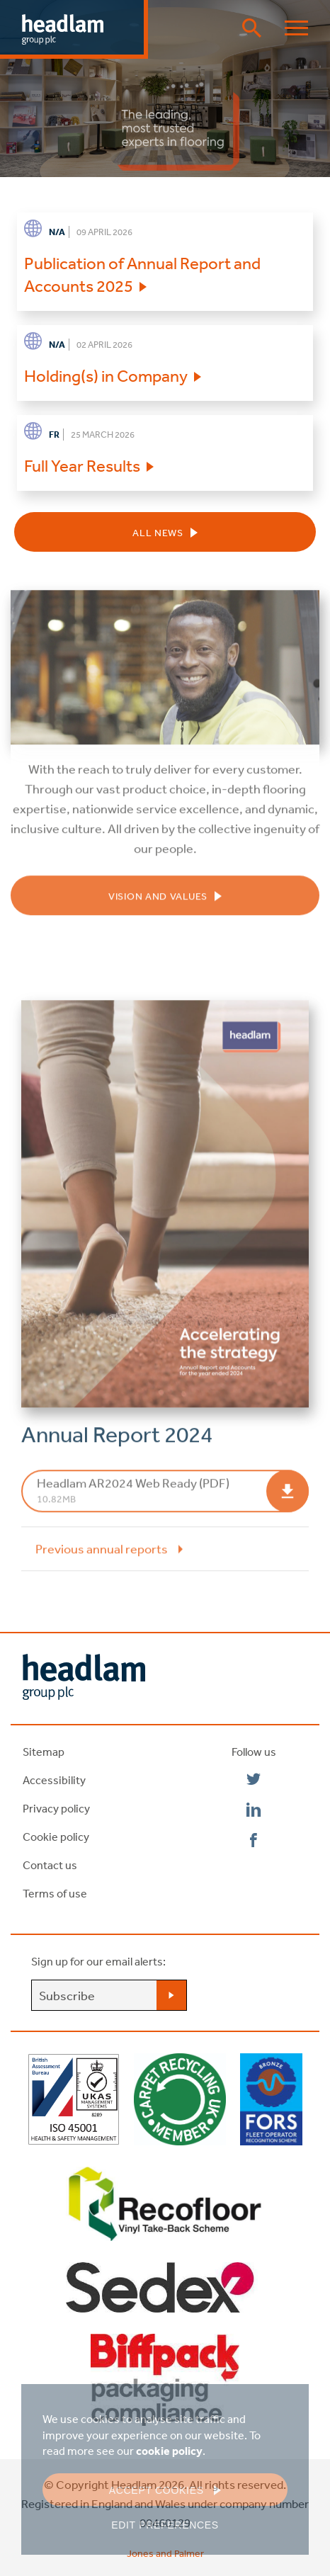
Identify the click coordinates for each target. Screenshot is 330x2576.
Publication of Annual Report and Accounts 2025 (142, 274)
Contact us (50, 1865)
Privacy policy (56, 1808)
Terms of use (55, 1893)
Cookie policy (56, 1836)
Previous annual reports (101, 1557)
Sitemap (43, 1751)
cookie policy (169, 2451)
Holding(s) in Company (106, 375)
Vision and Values (157, 904)
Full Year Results (82, 465)
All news (157, 532)
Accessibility (54, 1780)
